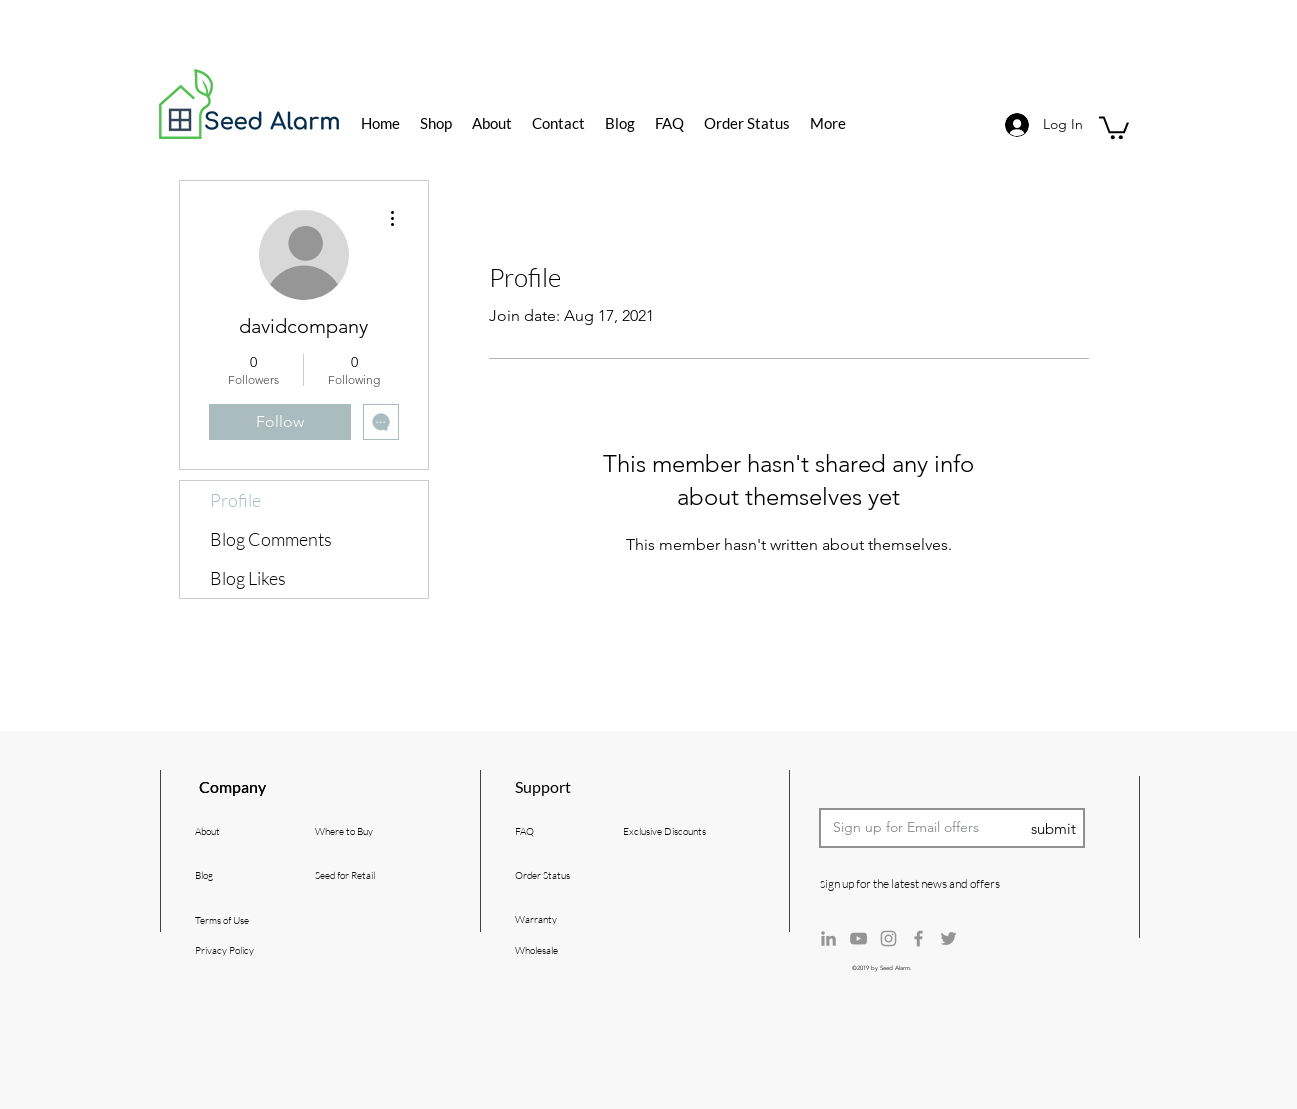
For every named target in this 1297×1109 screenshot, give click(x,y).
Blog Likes (248, 578)
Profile (235, 500)
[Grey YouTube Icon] (858, 938)
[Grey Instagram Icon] (888, 938)
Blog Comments (271, 539)
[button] (1114, 126)
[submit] (1054, 829)
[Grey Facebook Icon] (918, 938)
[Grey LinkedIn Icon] (828, 938)
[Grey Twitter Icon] (948, 938)
